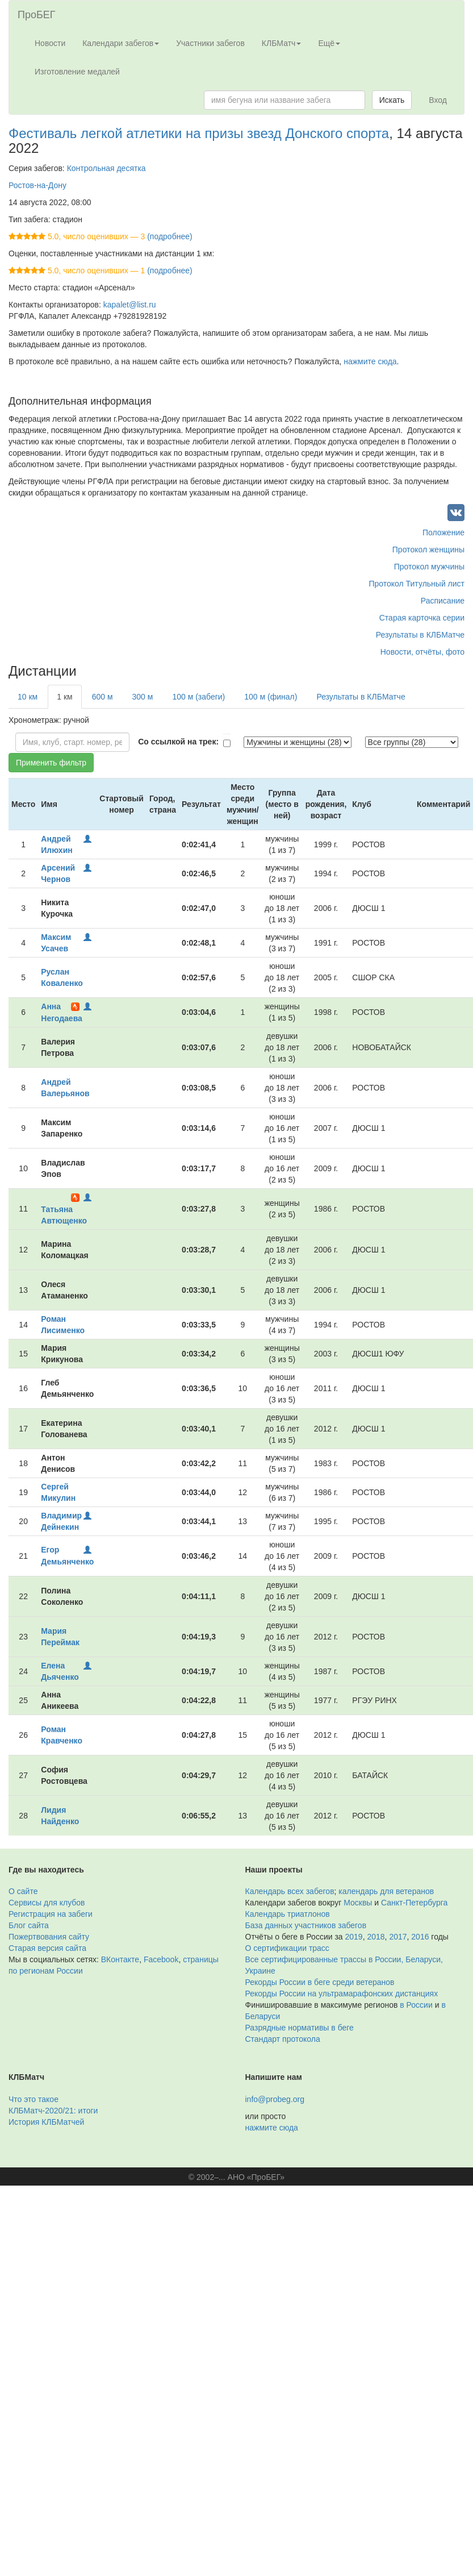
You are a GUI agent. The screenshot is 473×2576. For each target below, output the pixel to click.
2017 (398, 1936)
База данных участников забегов (306, 1925)
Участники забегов (210, 43)
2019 (354, 1936)
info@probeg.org (275, 2099)
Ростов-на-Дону (37, 185)
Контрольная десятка (106, 168)
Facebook (161, 1959)
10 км (27, 696)
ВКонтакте (120, 1959)
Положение (443, 532)
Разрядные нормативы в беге (299, 2027)
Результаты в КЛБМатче (420, 634)
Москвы (358, 1902)
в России (416, 2004)
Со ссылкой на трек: (178, 741)
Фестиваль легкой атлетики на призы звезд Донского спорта (199, 133)
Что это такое (33, 2099)
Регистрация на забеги (51, 1914)
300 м (142, 696)
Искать (392, 100)
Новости (50, 43)
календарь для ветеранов (386, 1891)
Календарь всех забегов (289, 1891)
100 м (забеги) (198, 696)
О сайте (23, 1891)
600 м (102, 696)
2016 (420, 1936)
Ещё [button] (329, 43)
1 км (64, 696)
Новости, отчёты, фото (422, 651)
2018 (375, 1936)
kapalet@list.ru (129, 304)
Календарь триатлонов (287, 1914)
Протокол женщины (428, 549)
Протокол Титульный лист (416, 583)
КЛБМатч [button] (282, 43)
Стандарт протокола (282, 2039)
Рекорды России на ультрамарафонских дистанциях (341, 1993)
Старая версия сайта (47, 1948)
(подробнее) (169, 236)
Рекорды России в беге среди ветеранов (320, 1982)
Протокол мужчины (429, 566)
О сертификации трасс (287, 1948)
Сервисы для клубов (47, 1902)
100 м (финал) (270, 696)
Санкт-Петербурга (414, 1902)
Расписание (442, 600)
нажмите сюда (370, 361)
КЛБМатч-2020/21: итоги (53, 2110)
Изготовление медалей (77, 71)
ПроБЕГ (37, 14)
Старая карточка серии (421, 617)
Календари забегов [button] (120, 43)
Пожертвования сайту (49, 1936)
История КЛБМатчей (46, 2121)
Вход (438, 100)
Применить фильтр (51, 762)
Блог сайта (29, 1925)
